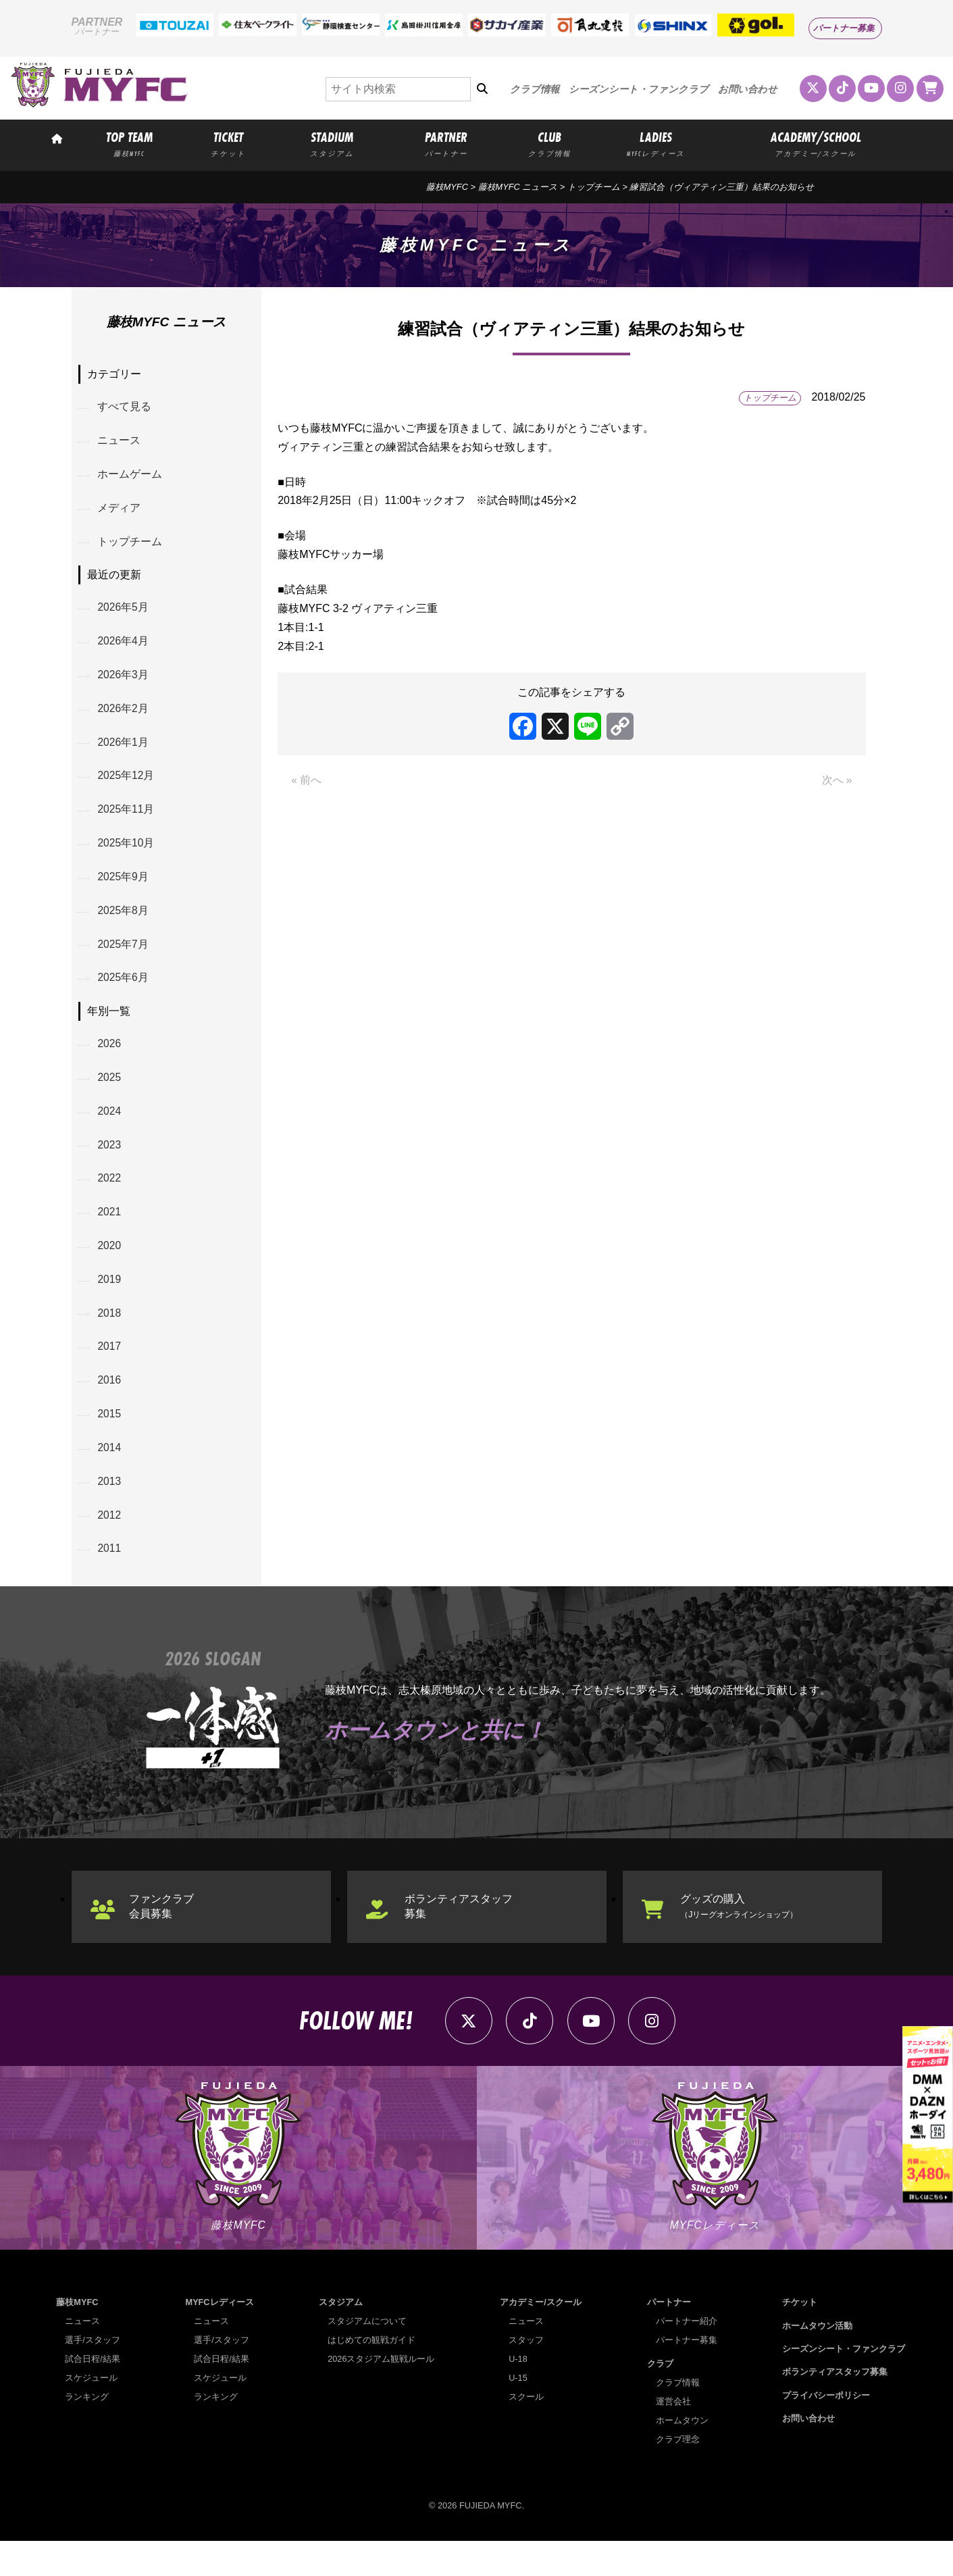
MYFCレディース (219, 2337)
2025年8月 (125, 924)
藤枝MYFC (447, 187)
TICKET (228, 143)
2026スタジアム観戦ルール (381, 2394)
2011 (111, 1579)
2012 (111, 1544)
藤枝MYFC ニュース (518, 187)
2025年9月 (125, 889)
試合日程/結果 (92, 2394)
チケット (799, 2337)
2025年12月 (127, 786)
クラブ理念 (678, 2474)
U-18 (518, 2394)
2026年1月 (125, 751)
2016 (111, 1406)
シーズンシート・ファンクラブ (639, 89)
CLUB (550, 143)
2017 (111, 1372)
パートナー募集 (844, 28)
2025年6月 (125, 993)
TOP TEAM (129, 143)
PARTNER (445, 143)
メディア (120, 511)
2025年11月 (127, 820)
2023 (111, 1164)
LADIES (656, 143)
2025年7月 (125, 959)
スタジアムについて (367, 2356)
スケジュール (91, 2413)
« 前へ (306, 780)
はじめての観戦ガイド (371, 2375)
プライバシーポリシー (826, 2430)
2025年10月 (127, 855)
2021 (111, 1233)
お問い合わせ (747, 89)
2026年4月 (125, 647)
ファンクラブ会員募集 (163, 1937)
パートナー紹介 (686, 2356)
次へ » (836, 780)
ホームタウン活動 (817, 2360)
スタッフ (526, 2375)
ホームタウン (682, 2455)
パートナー (669, 2337)
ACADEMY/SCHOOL (815, 143)
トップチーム (593, 187)
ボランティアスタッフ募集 (461, 1937)
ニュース (120, 442)
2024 (111, 1129)
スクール (526, 2432)
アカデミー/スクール (541, 2337)
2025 (111, 1095)
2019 (111, 1302)
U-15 (518, 2413)
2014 (111, 1475)
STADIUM (332, 143)
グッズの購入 (745, 1937)
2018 (111, 1336)
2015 (111, 1440)
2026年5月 (125, 613)
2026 (111, 1060)
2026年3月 (125, 682)
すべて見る (126, 407)
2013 (111, 1509)
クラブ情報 (534, 89)
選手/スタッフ (92, 2375)
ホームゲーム (131, 476)
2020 (111, 1267)
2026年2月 (125, 716)
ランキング (87, 2432)
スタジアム (341, 2337)
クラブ (660, 2398)
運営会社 (673, 2436)
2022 (111, 1199)
